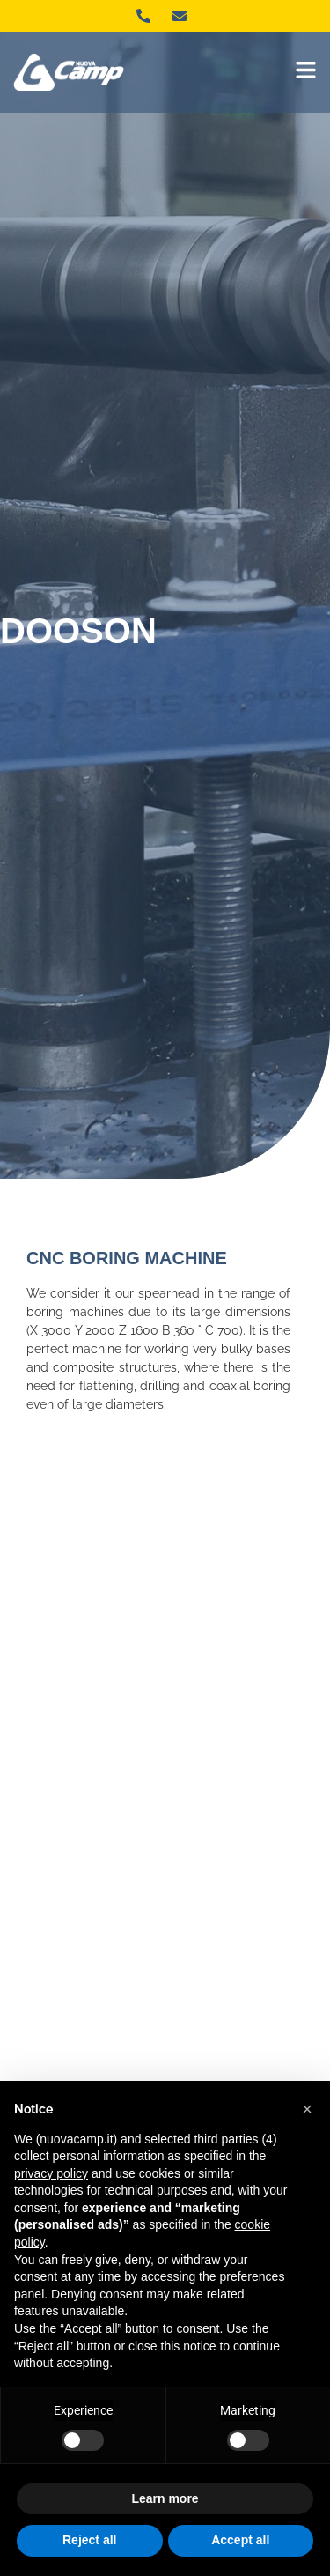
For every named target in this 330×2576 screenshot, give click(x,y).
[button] (307, 2109)
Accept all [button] (240, 2540)
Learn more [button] (164, 2498)
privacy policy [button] (51, 2173)
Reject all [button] (89, 2540)
